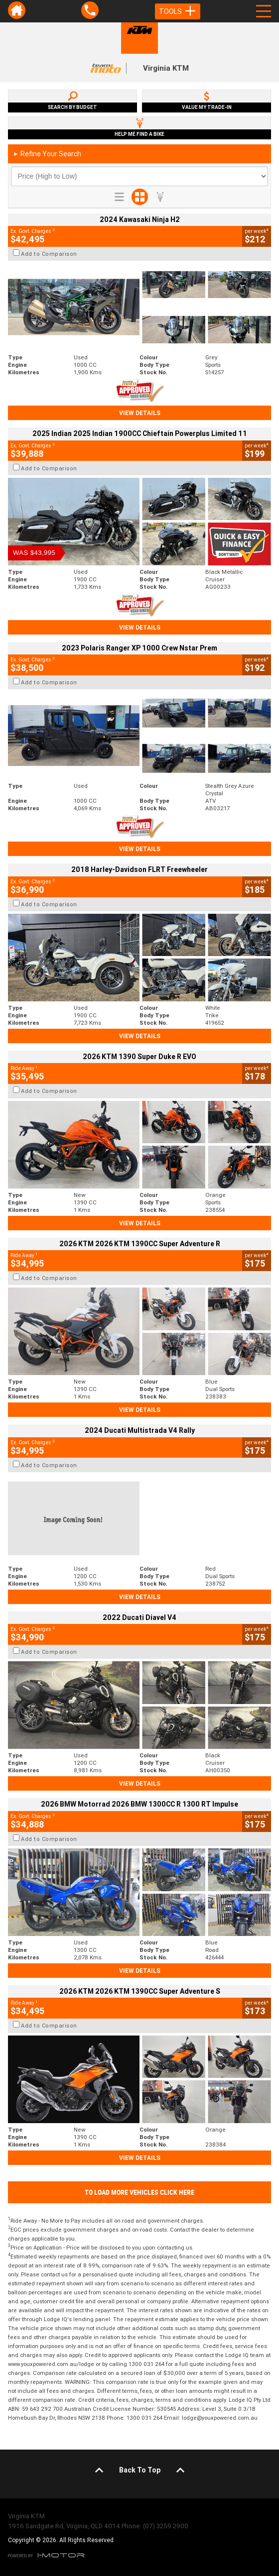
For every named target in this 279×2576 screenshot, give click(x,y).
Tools (177, 11)
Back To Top (139, 2470)
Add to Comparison (49, 253)
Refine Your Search (47, 153)
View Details (139, 413)
